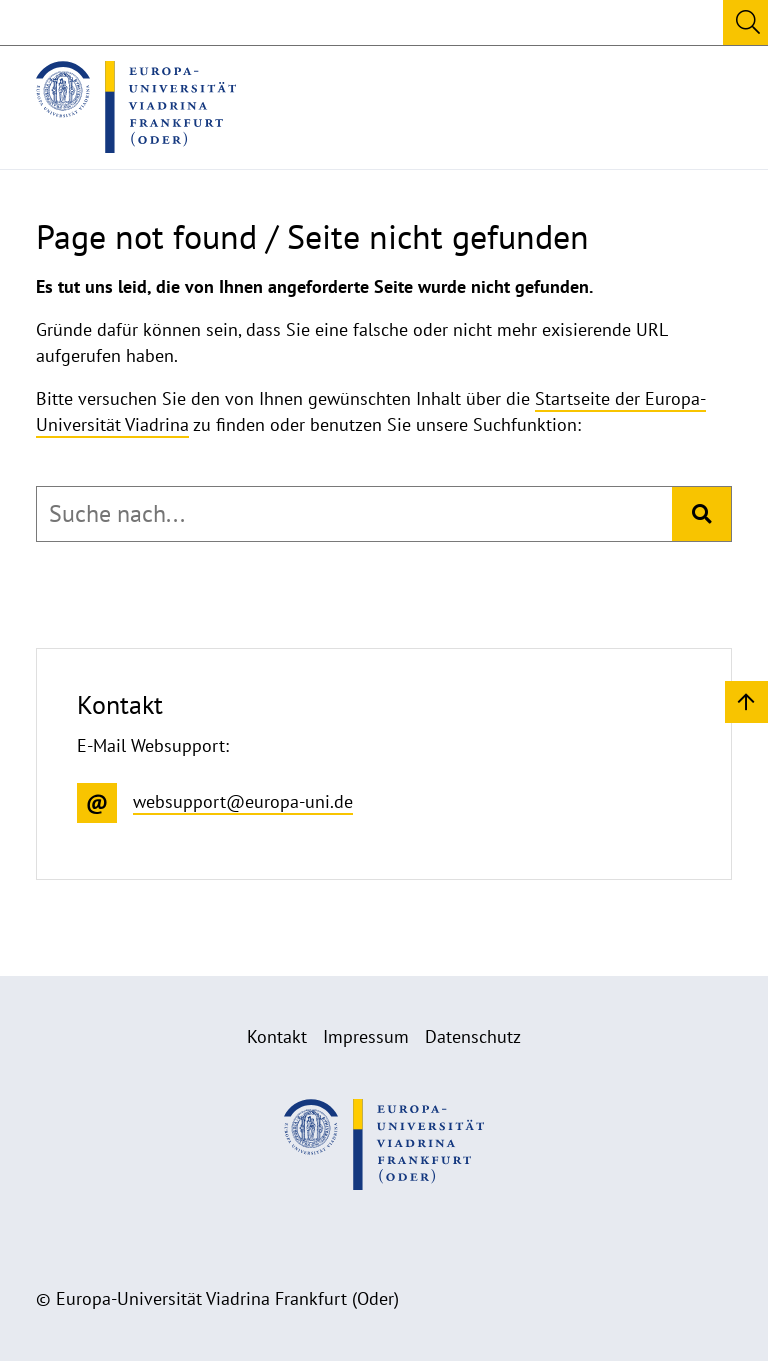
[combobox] (354, 514)
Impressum (366, 1036)
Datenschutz (473, 1036)
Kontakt (277, 1036)
